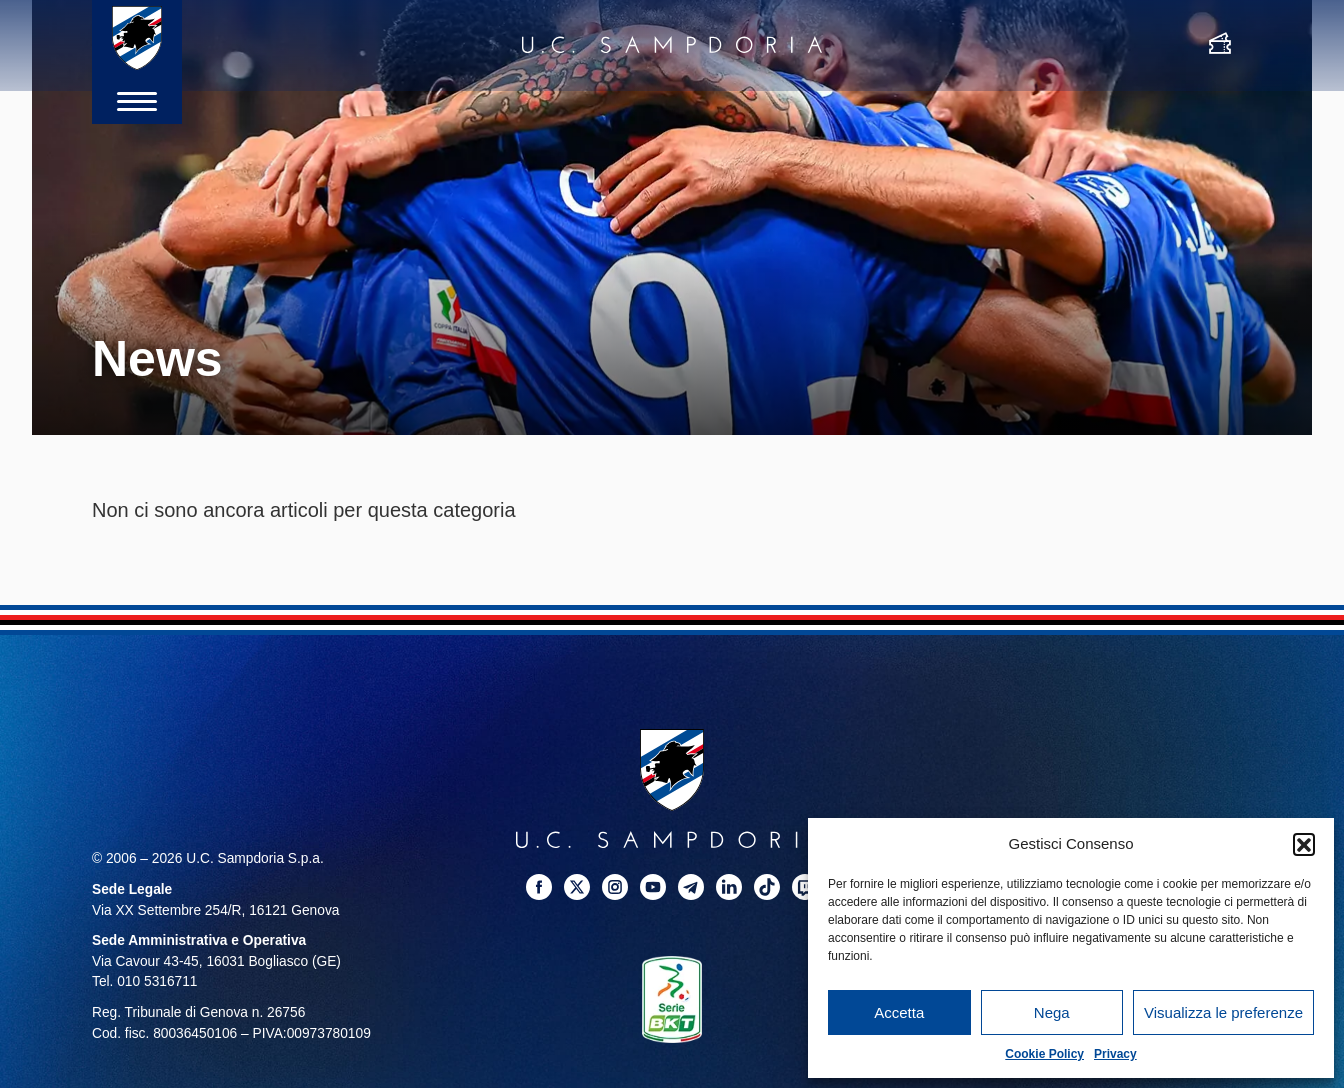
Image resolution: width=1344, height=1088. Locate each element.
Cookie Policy (1044, 1054)
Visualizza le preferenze (1223, 1012)
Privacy (1115, 1054)
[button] (1304, 844)
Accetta (899, 1012)
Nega (1052, 1012)
